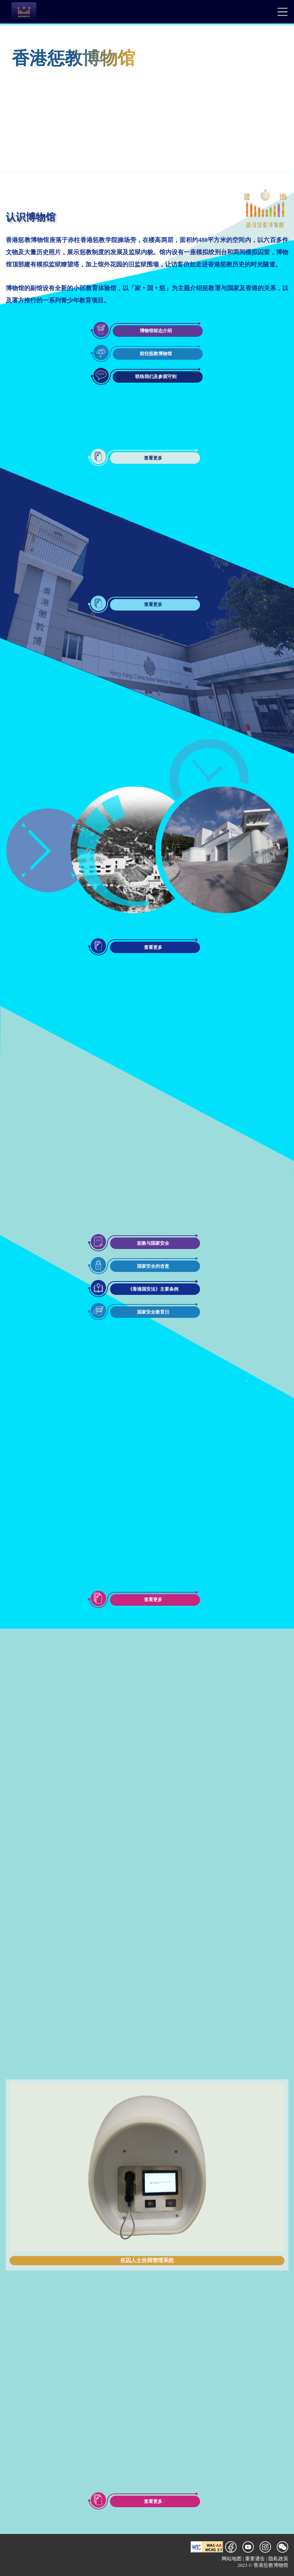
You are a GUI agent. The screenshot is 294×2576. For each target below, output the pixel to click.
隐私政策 (278, 2558)
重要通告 (255, 2558)
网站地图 (232, 2558)
